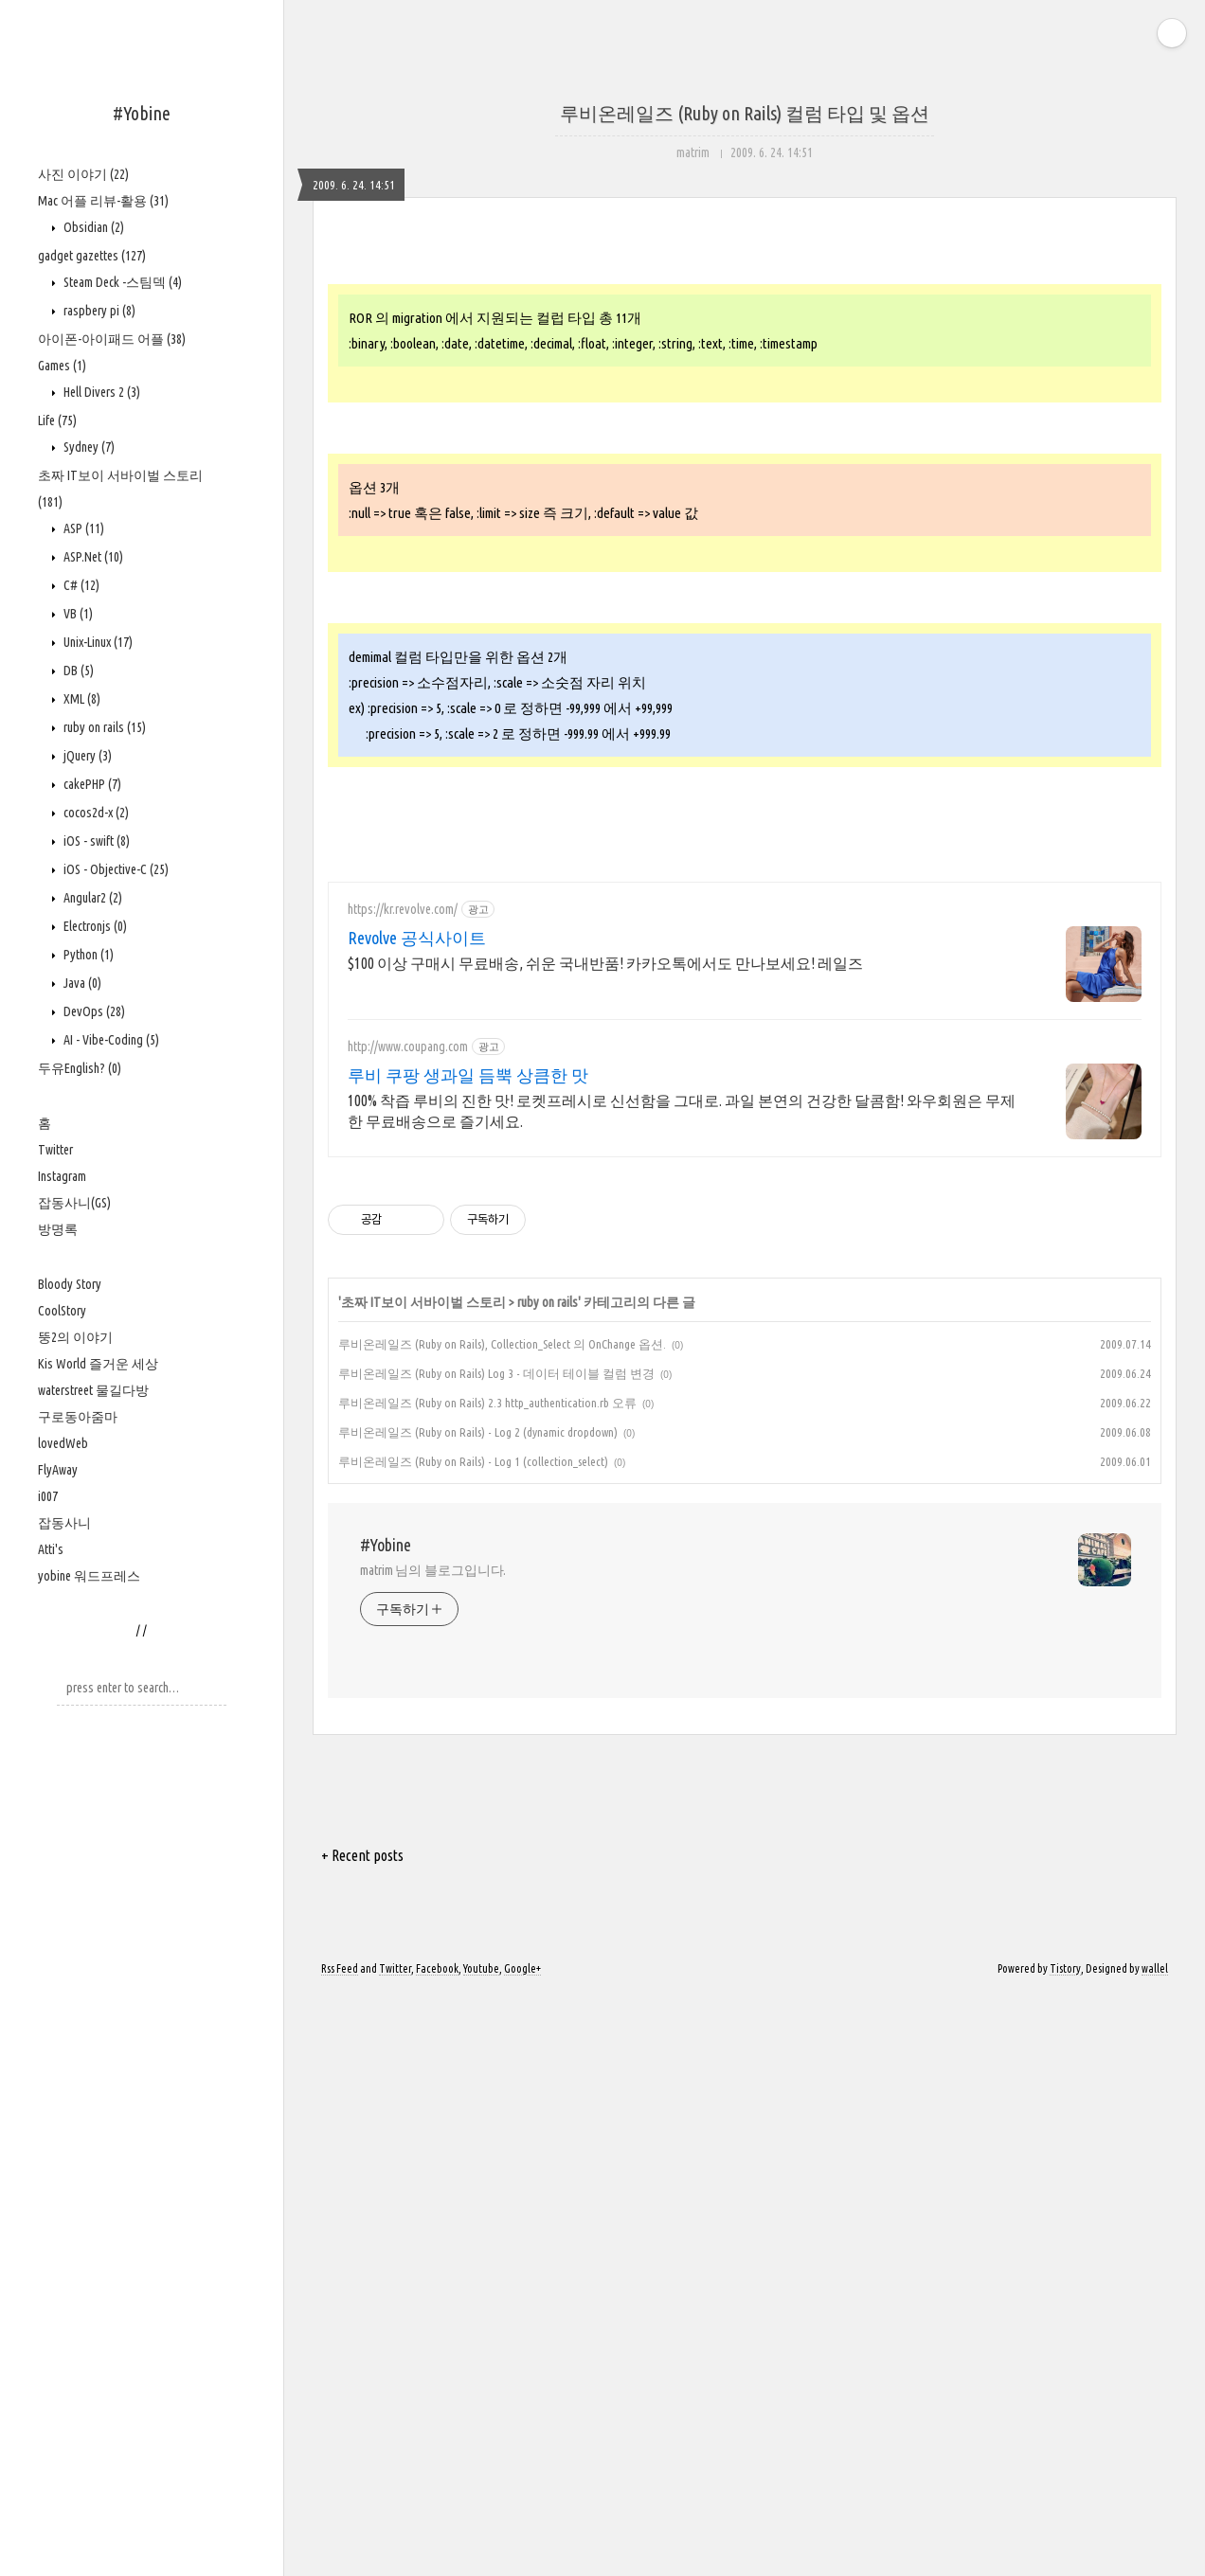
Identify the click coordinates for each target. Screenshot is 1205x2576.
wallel (1155, 2550)
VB (77, 613)
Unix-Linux (97, 642)
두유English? (79, 1068)
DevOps (93, 1011)
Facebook (437, 2550)
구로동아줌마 (77, 1416)
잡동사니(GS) (74, 1202)
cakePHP (91, 784)
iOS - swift (95, 841)
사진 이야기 (83, 174)
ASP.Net (92, 556)
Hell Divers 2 (100, 392)
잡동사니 (64, 1522)
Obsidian (92, 227)
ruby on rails (103, 727)
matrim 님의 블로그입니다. (433, 2151)
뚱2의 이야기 (75, 1337)
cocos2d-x (95, 812)
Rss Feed (339, 2550)
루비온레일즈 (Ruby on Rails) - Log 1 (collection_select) (473, 2042)
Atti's (50, 1549)
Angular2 (91, 897)
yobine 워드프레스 (89, 1575)
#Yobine (142, 113)
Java (81, 983)
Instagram (62, 1176)
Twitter (55, 1149)
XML (80, 699)
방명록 (58, 1229)
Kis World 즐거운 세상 (98, 1363)
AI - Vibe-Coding (110, 1039)
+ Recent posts (362, 2436)
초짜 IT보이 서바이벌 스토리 (423, 1883)
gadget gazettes (92, 255)
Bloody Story (69, 1284)
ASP (82, 528)
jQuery (86, 755)
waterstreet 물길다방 (93, 1390)
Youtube (481, 2550)
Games (62, 365)
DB (77, 670)
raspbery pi (98, 310)
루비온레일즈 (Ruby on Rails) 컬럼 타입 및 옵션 (744, 113)
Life (57, 420)
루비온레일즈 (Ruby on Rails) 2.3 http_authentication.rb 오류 (487, 1984)
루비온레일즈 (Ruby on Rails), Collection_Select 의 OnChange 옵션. (502, 1925)
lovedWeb (63, 1443)
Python (87, 954)
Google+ (522, 2550)
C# (80, 585)
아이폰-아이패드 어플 (112, 339)
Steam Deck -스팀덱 (121, 282)
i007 (48, 1496)
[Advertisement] (744, 397)
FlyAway (58, 1469)
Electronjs (94, 926)
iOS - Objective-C (115, 869)
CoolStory (62, 1310)
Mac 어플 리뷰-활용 (103, 200)
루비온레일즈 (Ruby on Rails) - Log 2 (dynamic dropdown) (478, 2013)
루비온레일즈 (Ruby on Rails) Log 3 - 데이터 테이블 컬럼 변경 (496, 1954)
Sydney (88, 447)
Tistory (1065, 2550)
